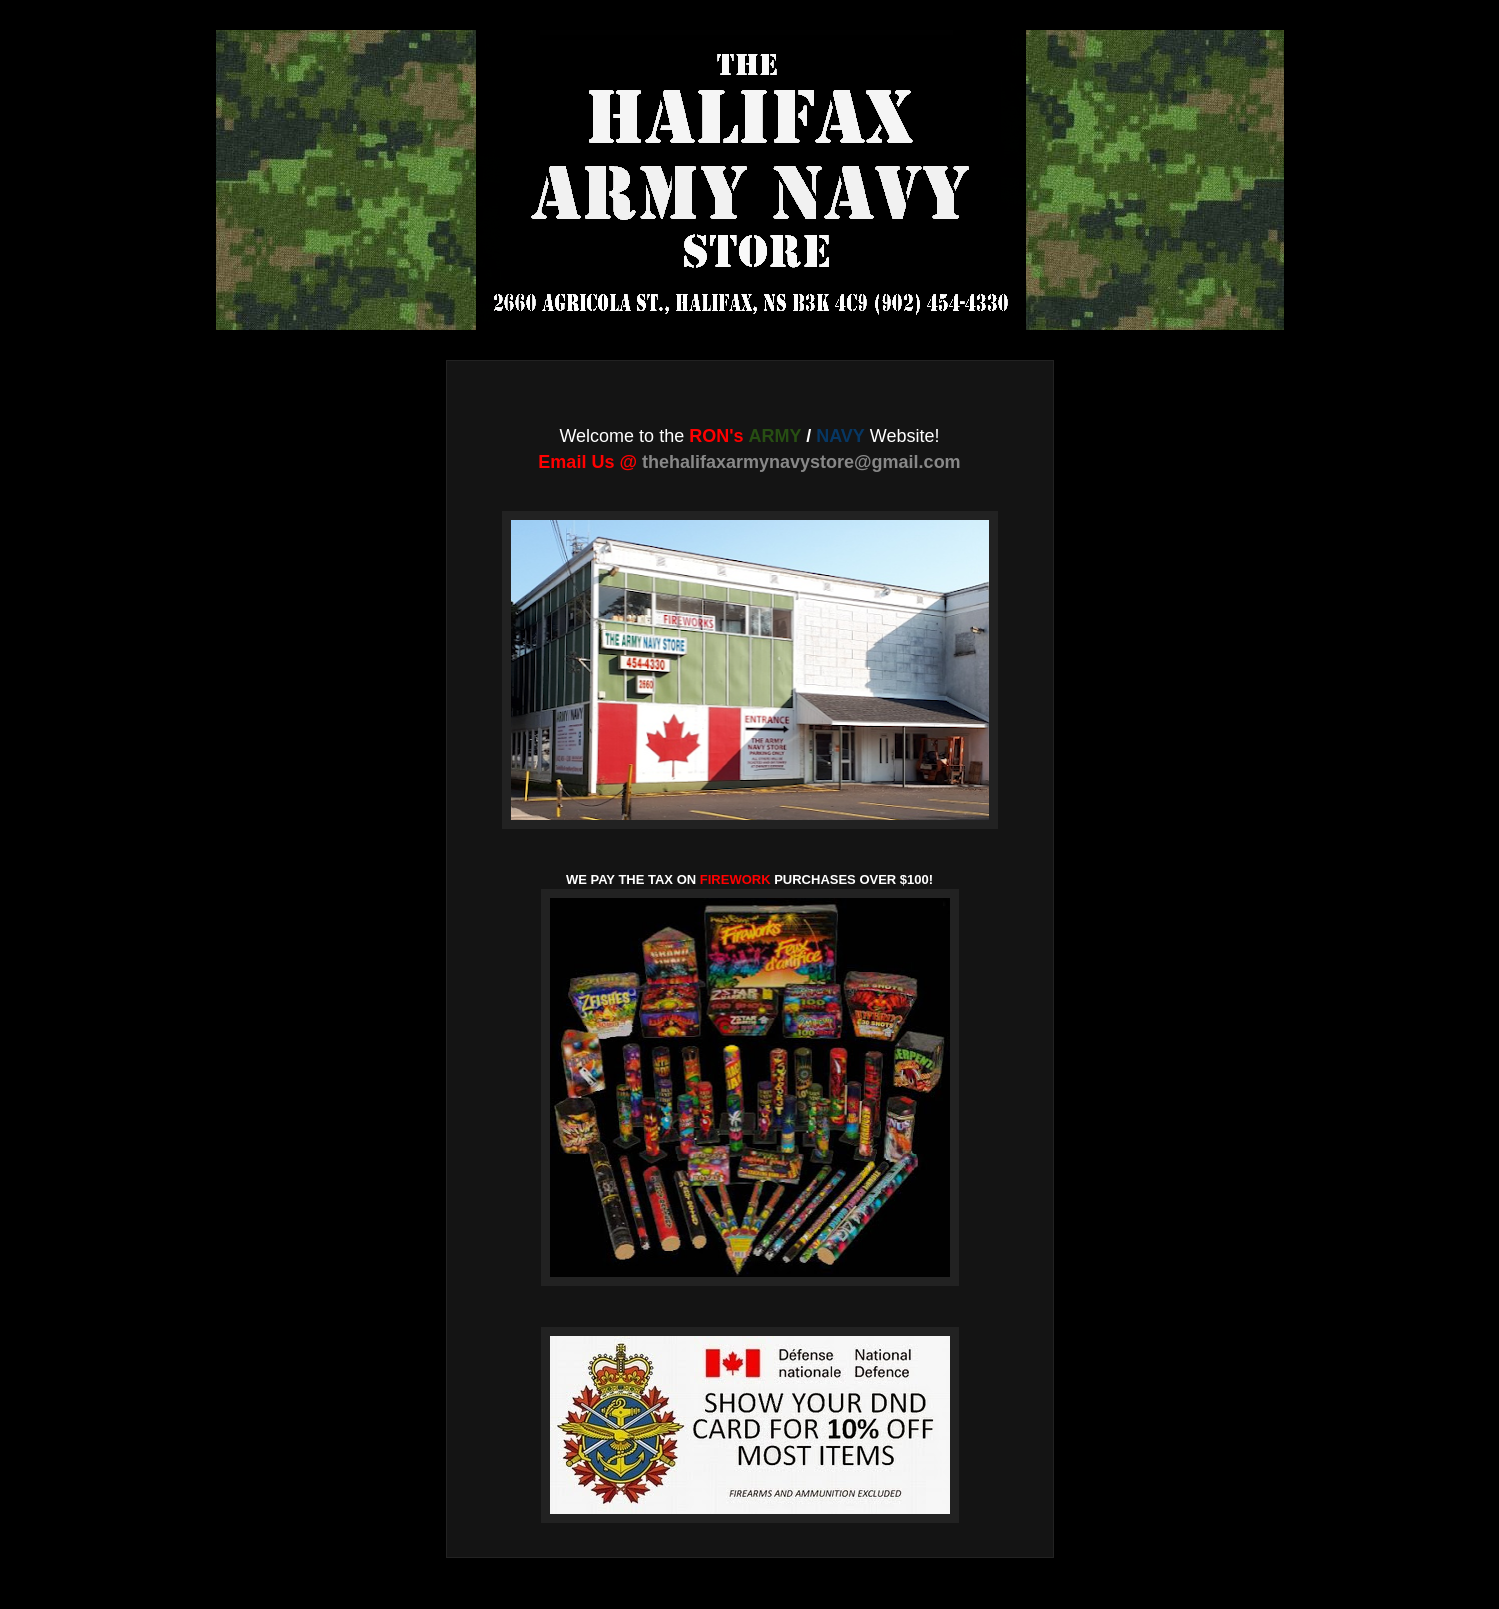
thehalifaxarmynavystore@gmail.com (801, 462)
